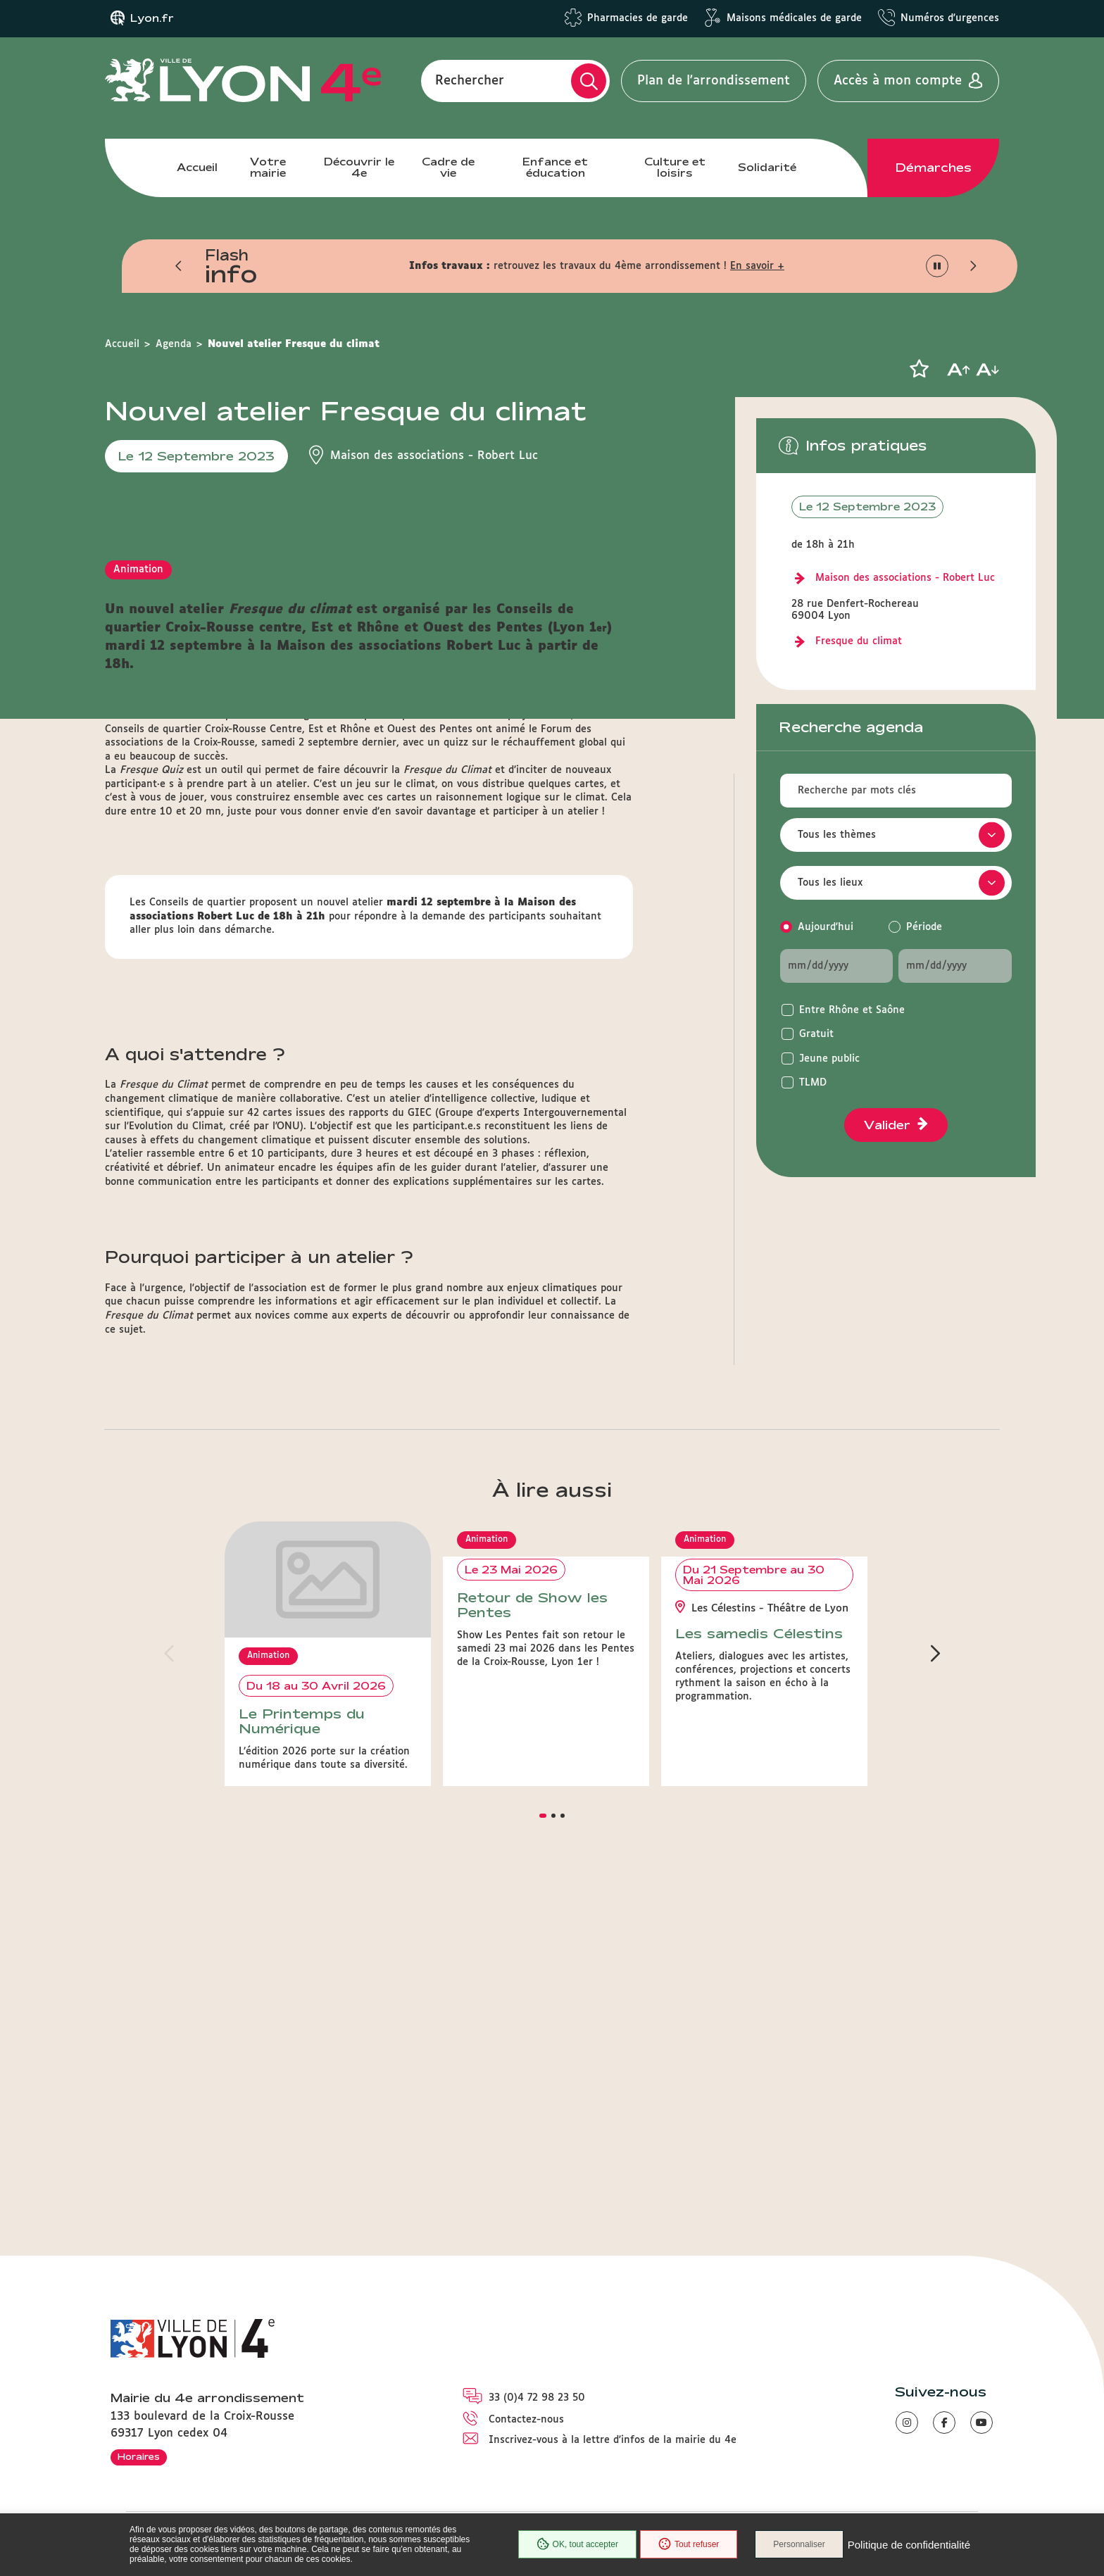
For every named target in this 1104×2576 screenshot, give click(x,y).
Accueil (197, 167)
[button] (178, 266)
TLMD (813, 1083)
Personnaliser (798, 2544)
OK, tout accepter (577, 2544)
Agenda (174, 344)
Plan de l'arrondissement (713, 81)
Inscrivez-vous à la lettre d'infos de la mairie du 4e (612, 2440)
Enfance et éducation (555, 167)
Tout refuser (688, 2544)
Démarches (934, 167)
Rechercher (469, 81)
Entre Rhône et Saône (852, 1010)
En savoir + (757, 266)
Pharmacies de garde (637, 18)
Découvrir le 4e (359, 167)
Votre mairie (268, 167)
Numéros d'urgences (950, 18)
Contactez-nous (526, 2420)
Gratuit (816, 1034)
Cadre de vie (448, 167)
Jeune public (829, 1059)
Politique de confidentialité (909, 2545)
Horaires (139, 2456)
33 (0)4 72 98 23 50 (537, 2398)
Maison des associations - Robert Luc (905, 578)
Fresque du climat (858, 641)
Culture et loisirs (674, 167)
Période (924, 927)
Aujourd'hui (825, 927)
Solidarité (767, 167)
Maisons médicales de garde (794, 18)
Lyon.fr (152, 18)
